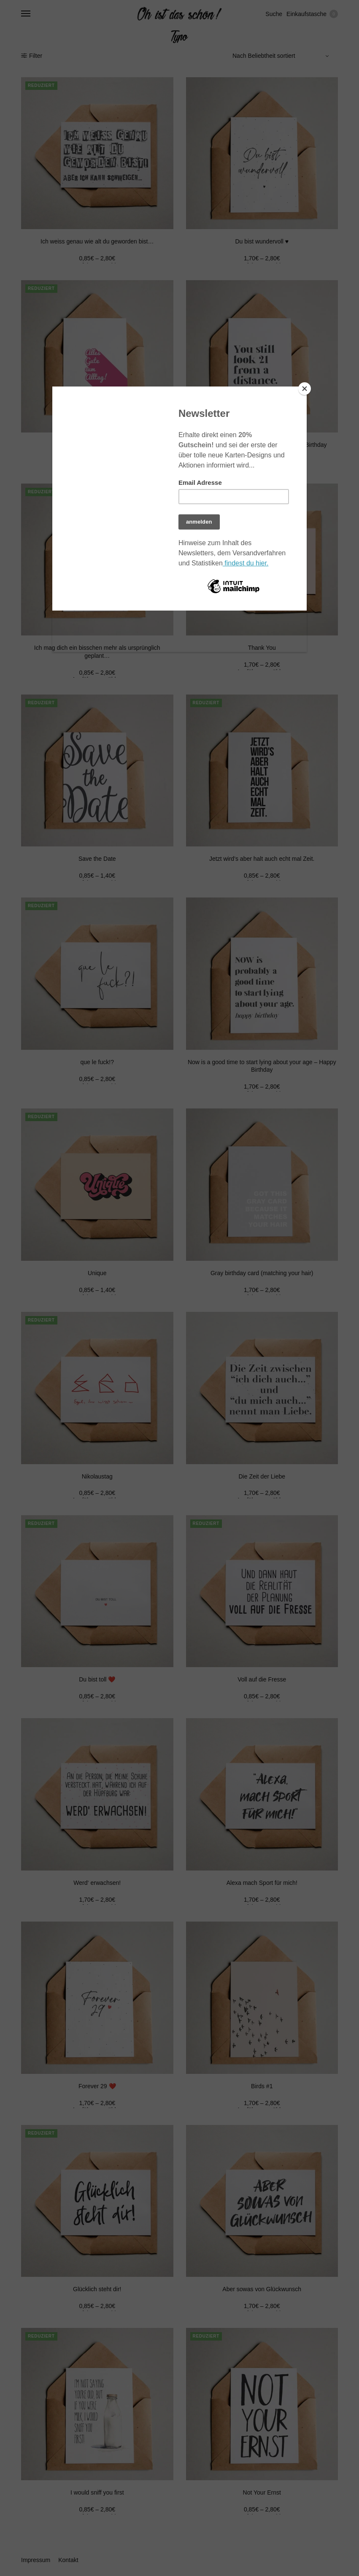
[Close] (304, 388)
